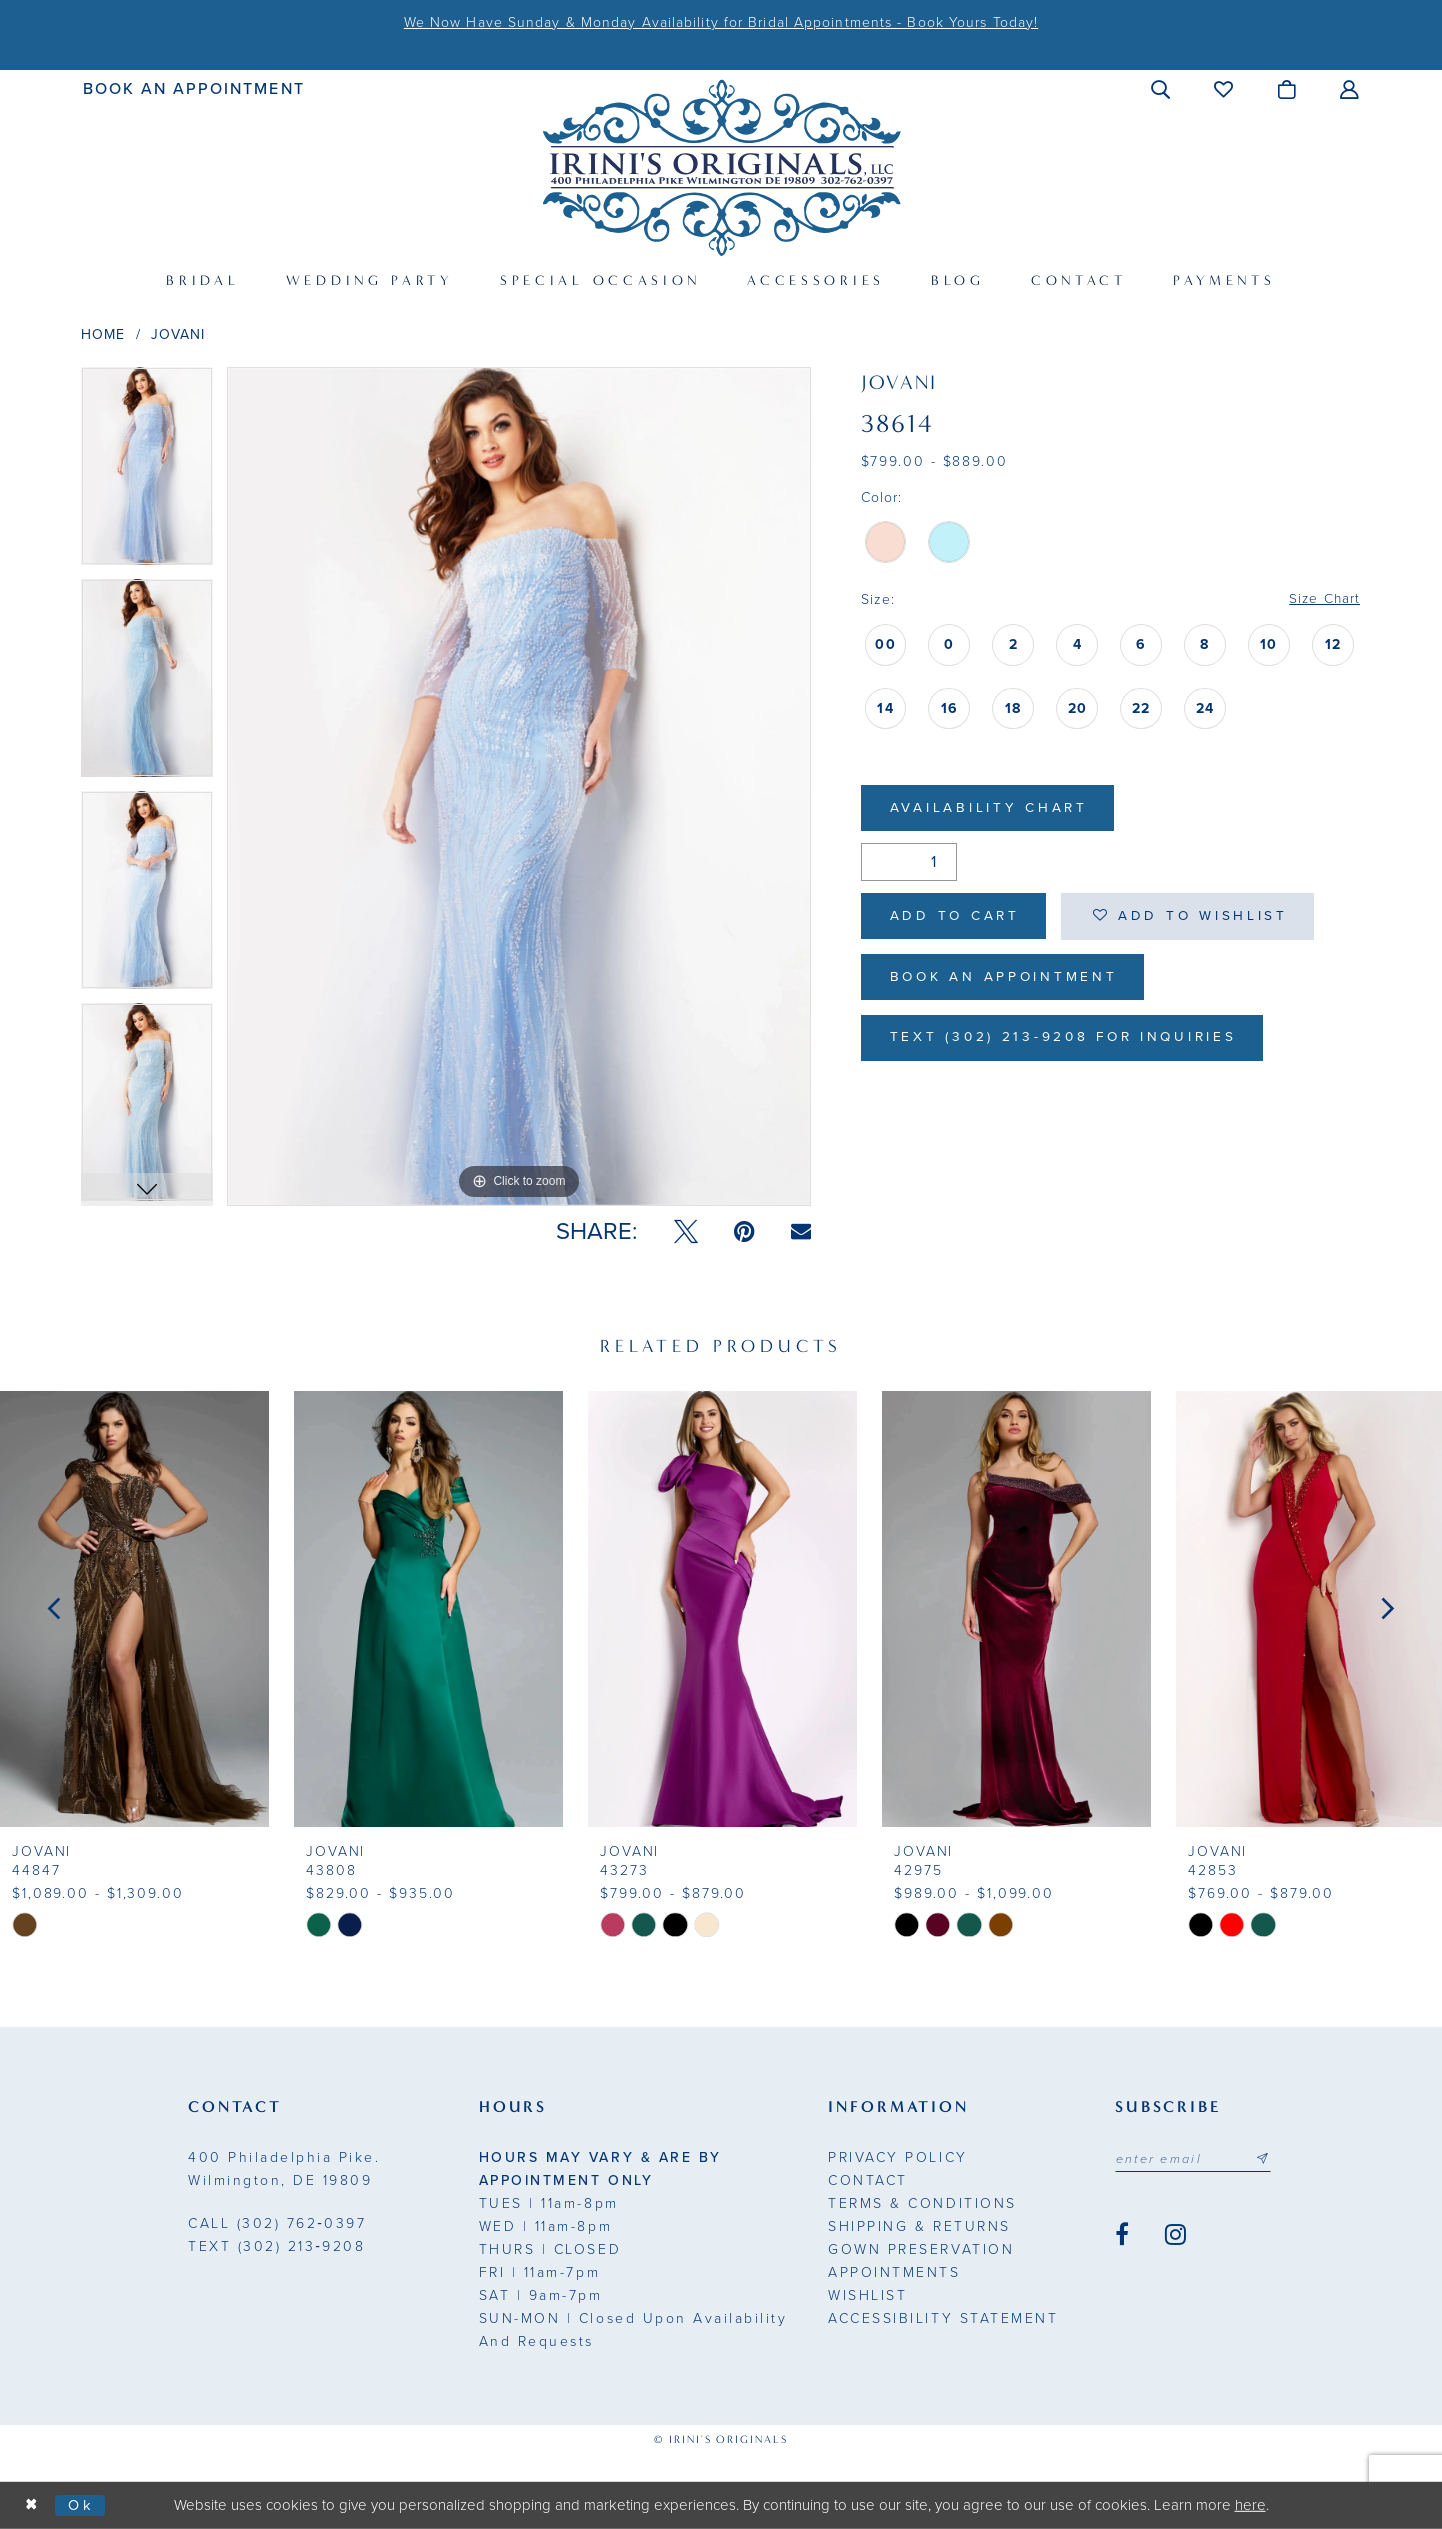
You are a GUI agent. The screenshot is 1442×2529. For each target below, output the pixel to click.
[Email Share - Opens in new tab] (801, 1231)
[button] (1161, 89)
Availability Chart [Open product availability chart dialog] (991, 809)
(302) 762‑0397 (277, 2223)
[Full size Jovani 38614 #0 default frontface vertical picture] (519, 786)
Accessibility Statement (943, 2318)
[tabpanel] (147, 473)
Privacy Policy (897, 2157)
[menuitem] (194, 88)
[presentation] (134, 1609)
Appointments (894, 2272)
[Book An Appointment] (194, 88)
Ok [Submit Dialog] (82, 2505)
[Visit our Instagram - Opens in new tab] (1175, 2235)
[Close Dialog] (32, 2505)
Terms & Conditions (922, 2203)
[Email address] (1195, 2159)
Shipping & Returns (919, 2226)
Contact (868, 2180)
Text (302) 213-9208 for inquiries (1069, 1043)
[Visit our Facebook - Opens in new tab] (1122, 2235)
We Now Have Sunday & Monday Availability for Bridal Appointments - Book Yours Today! (721, 22)
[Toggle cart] (1287, 89)
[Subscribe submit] (1266, 2159)
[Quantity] (909, 864)
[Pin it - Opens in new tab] (744, 1232)
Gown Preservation (921, 2249)
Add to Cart (957, 918)
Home (103, 334)
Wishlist (867, 2295)
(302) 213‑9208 (276, 2246)
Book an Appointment (1007, 981)
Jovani (178, 334)
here (1250, 2505)
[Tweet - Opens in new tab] (686, 1232)
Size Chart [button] (1323, 599)
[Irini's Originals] (721, 167)
